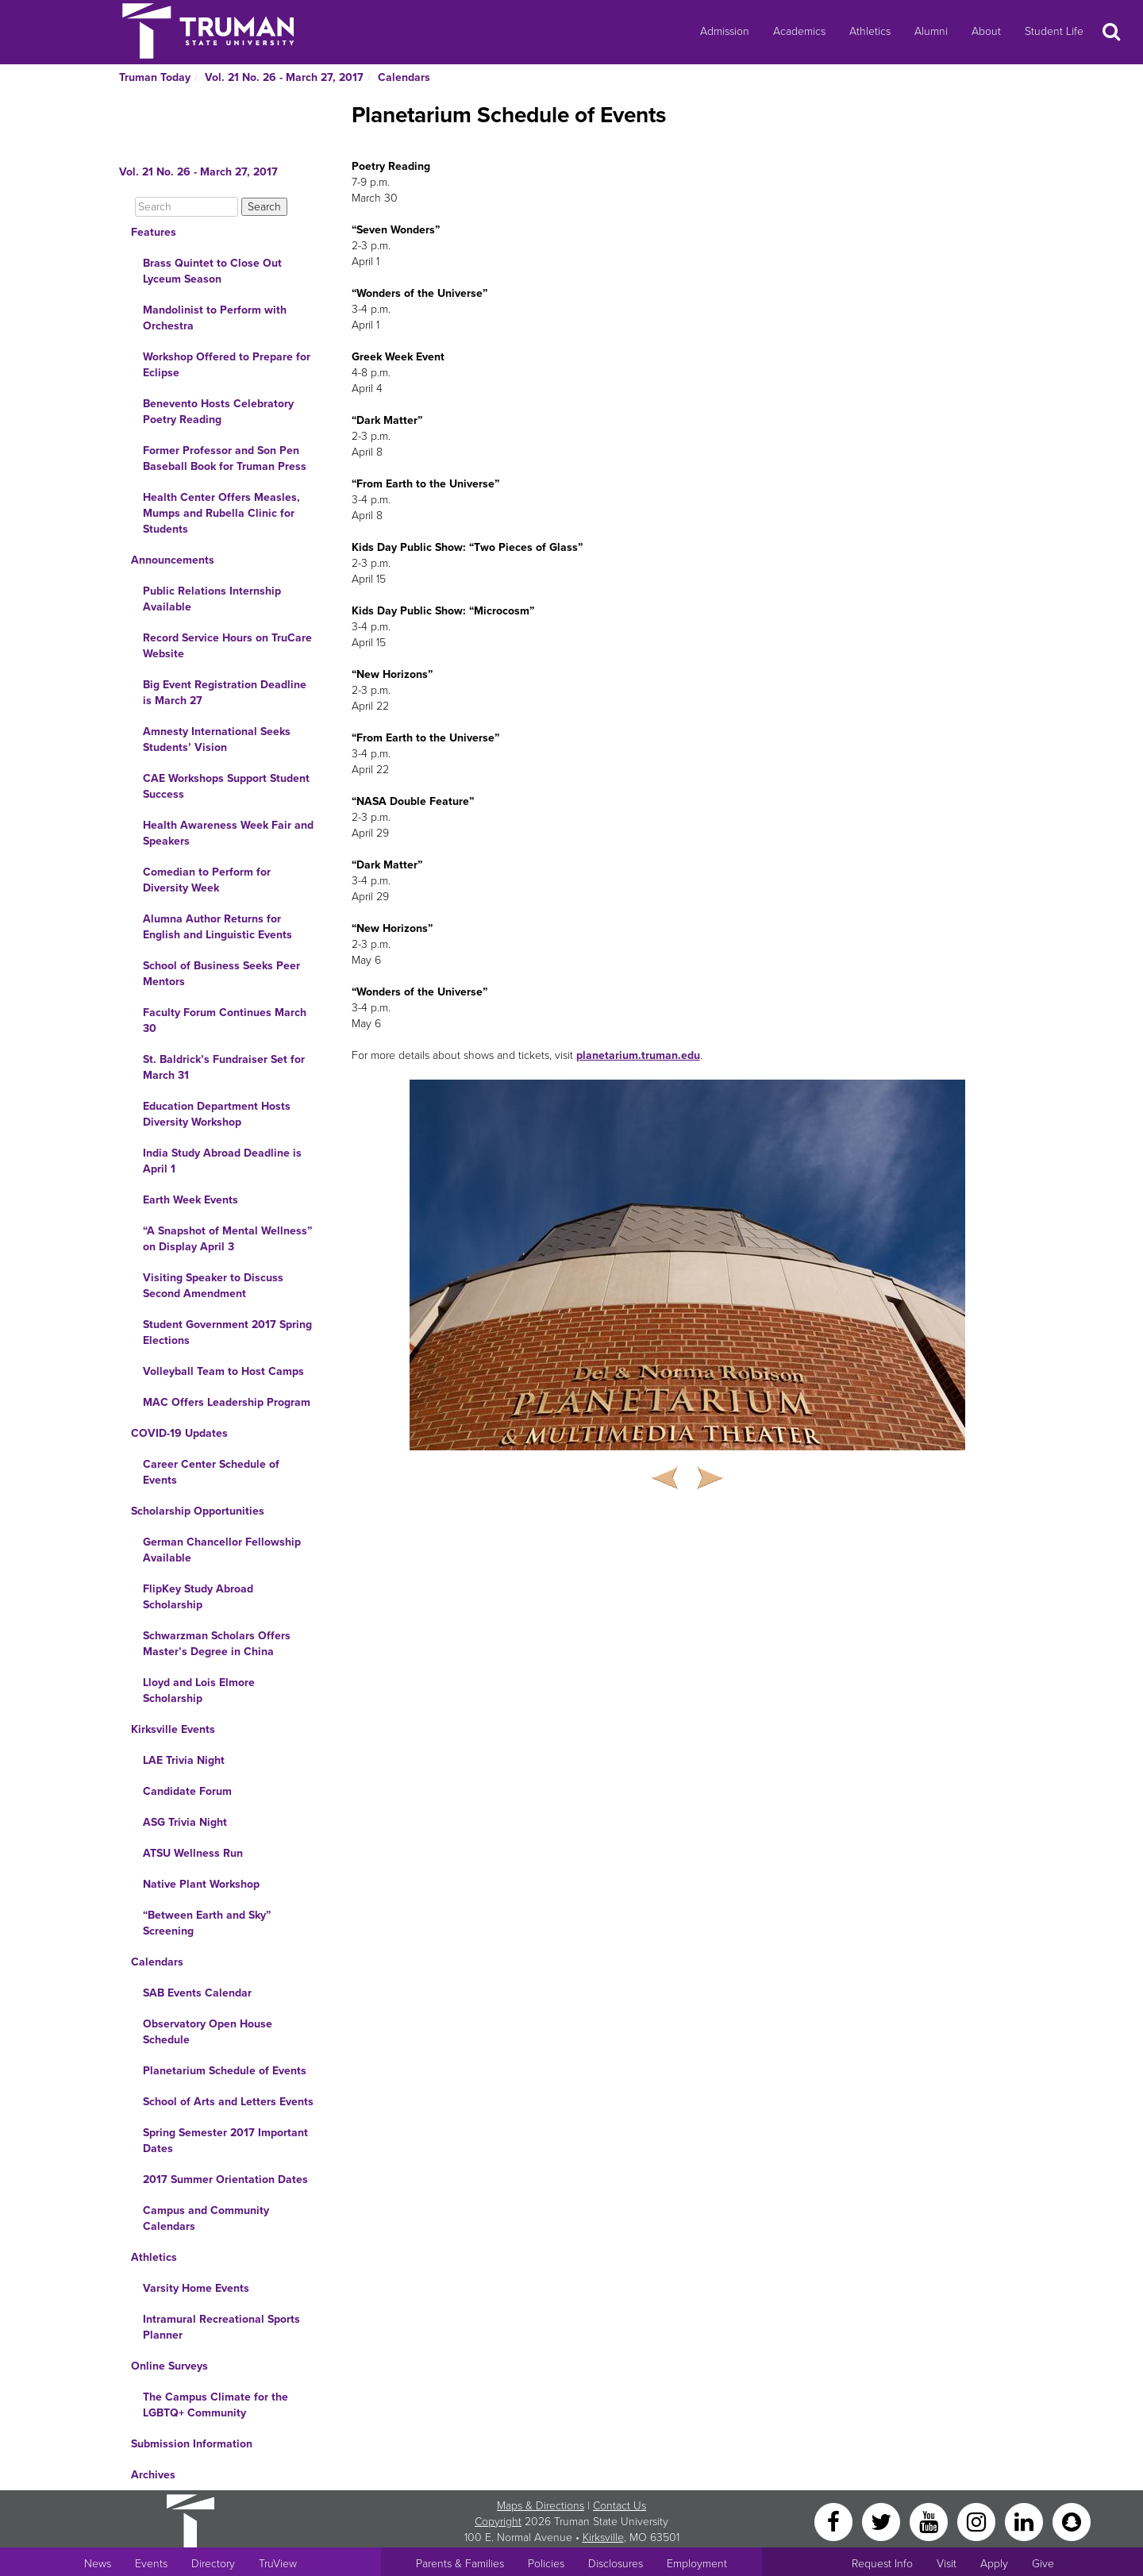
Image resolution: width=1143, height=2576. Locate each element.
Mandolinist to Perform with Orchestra (215, 318)
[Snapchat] (1071, 2521)
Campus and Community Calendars (206, 2218)
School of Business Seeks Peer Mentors (221, 973)
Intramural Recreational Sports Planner (221, 2327)
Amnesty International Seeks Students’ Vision (217, 739)
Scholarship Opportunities (197, 1511)
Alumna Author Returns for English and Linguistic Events (217, 926)
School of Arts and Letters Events (228, 2101)
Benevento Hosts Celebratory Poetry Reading (218, 411)
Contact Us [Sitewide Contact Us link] (619, 2505)
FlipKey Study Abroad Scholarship (198, 1596)
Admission (724, 31)
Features (153, 232)
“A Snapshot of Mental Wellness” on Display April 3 (227, 1238)
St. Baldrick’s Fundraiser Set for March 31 (224, 1067)
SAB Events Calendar (197, 1993)
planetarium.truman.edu (638, 1055)
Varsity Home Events (196, 2288)
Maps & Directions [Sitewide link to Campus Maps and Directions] (540, 2505)
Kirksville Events (173, 1729)
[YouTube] (930, 2521)
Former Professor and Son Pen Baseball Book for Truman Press (224, 458)
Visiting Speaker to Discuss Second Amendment (213, 1285)
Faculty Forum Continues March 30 (224, 1020)
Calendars (404, 77)
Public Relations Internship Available (212, 599)
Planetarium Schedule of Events (224, 2070)
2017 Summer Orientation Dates (225, 2179)
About (986, 31)
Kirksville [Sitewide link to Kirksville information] (603, 2537)
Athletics (870, 31)
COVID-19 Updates (179, 1433)
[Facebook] (835, 2521)
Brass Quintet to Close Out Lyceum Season (212, 271)
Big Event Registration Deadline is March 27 (224, 692)
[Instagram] (978, 2521)
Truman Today (154, 77)
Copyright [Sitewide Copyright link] (498, 2521)
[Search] (186, 207)
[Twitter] (882, 2521)
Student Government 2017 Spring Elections (227, 1332)
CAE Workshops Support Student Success (226, 786)
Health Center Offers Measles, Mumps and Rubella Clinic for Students (221, 513)
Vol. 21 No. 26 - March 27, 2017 (284, 77)
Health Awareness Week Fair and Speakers (228, 833)
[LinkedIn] (1025, 2521)
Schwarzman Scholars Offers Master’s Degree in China (217, 1643)
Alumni (931, 31)
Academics (799, 31)
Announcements (172, 560)
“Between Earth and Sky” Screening (207, 1923)
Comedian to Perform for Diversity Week (207, 880)
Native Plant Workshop (201, 1884)
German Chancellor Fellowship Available (222, 1550)
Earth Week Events (190, 1200)
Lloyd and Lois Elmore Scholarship (199, 1690)
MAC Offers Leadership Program (226, 1402)
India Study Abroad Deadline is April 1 (222, 1161)
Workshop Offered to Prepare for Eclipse (226, 364)
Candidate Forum (187, 1791)
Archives (153, 2475)
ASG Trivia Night (185, 1822)
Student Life (1054, 31)
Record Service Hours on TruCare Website (227, 645)
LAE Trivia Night (184, 1760)
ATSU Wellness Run (193, 1853)
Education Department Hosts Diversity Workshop (217, 1114)
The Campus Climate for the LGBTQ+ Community (215, 2405)
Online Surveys (169, 2366)
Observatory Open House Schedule (207, 2032)
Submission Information (191, 2444)
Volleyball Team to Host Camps (223, 1371)
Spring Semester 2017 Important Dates (225, 2140)
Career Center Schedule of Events (211, 1472)
